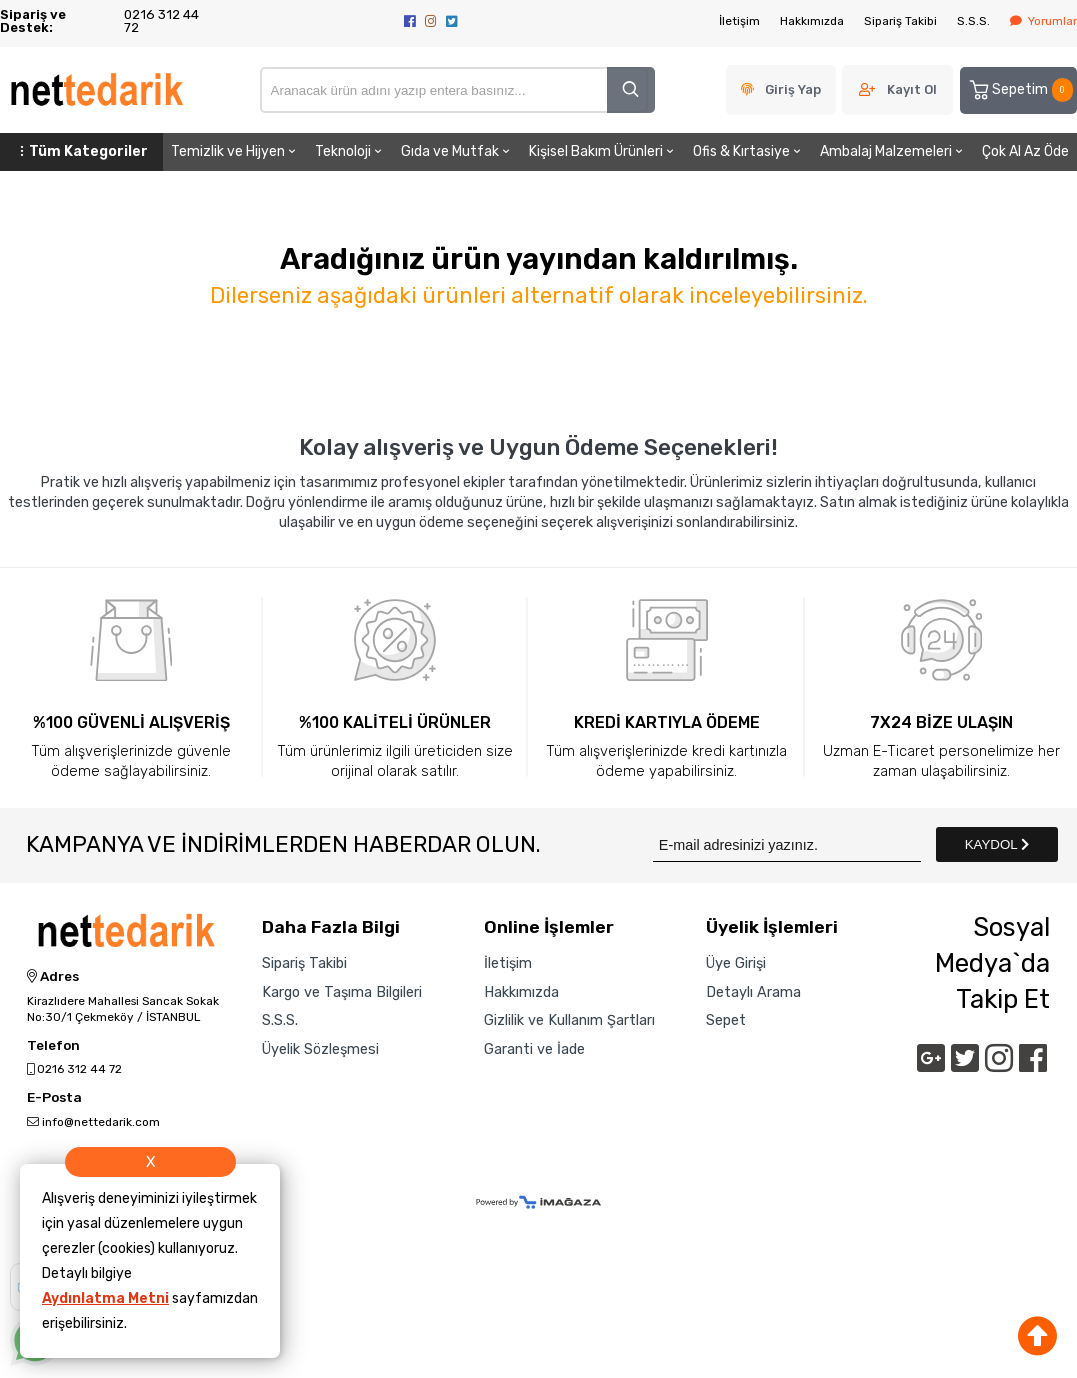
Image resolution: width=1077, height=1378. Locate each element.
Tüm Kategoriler (81, 151)
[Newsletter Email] (787, 844)
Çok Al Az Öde (1025, 151)
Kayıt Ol (912, 89)
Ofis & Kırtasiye (748, 151)
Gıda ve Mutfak (457, 151)
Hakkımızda (812, 21)
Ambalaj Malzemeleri (893, 151)
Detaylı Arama (753, 993)
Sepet (726, 1021)
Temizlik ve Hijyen (235, 151)
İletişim (739, 21)
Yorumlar (1043, 21)
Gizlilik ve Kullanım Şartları (569, 1021)
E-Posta (54, 1098)
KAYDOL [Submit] (997, 844)
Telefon (53, 1046)
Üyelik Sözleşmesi (320, 1050)
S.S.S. (973, 21)
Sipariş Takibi (900, 21)
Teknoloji (350, 151)
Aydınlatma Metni (105, 1298)
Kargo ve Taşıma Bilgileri (342, 993)
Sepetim (1020, 90)
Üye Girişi (736, 964)
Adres (53, 977)
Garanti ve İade (534, 1050)
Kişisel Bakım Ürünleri (603, 151)
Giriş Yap (793, 89)
